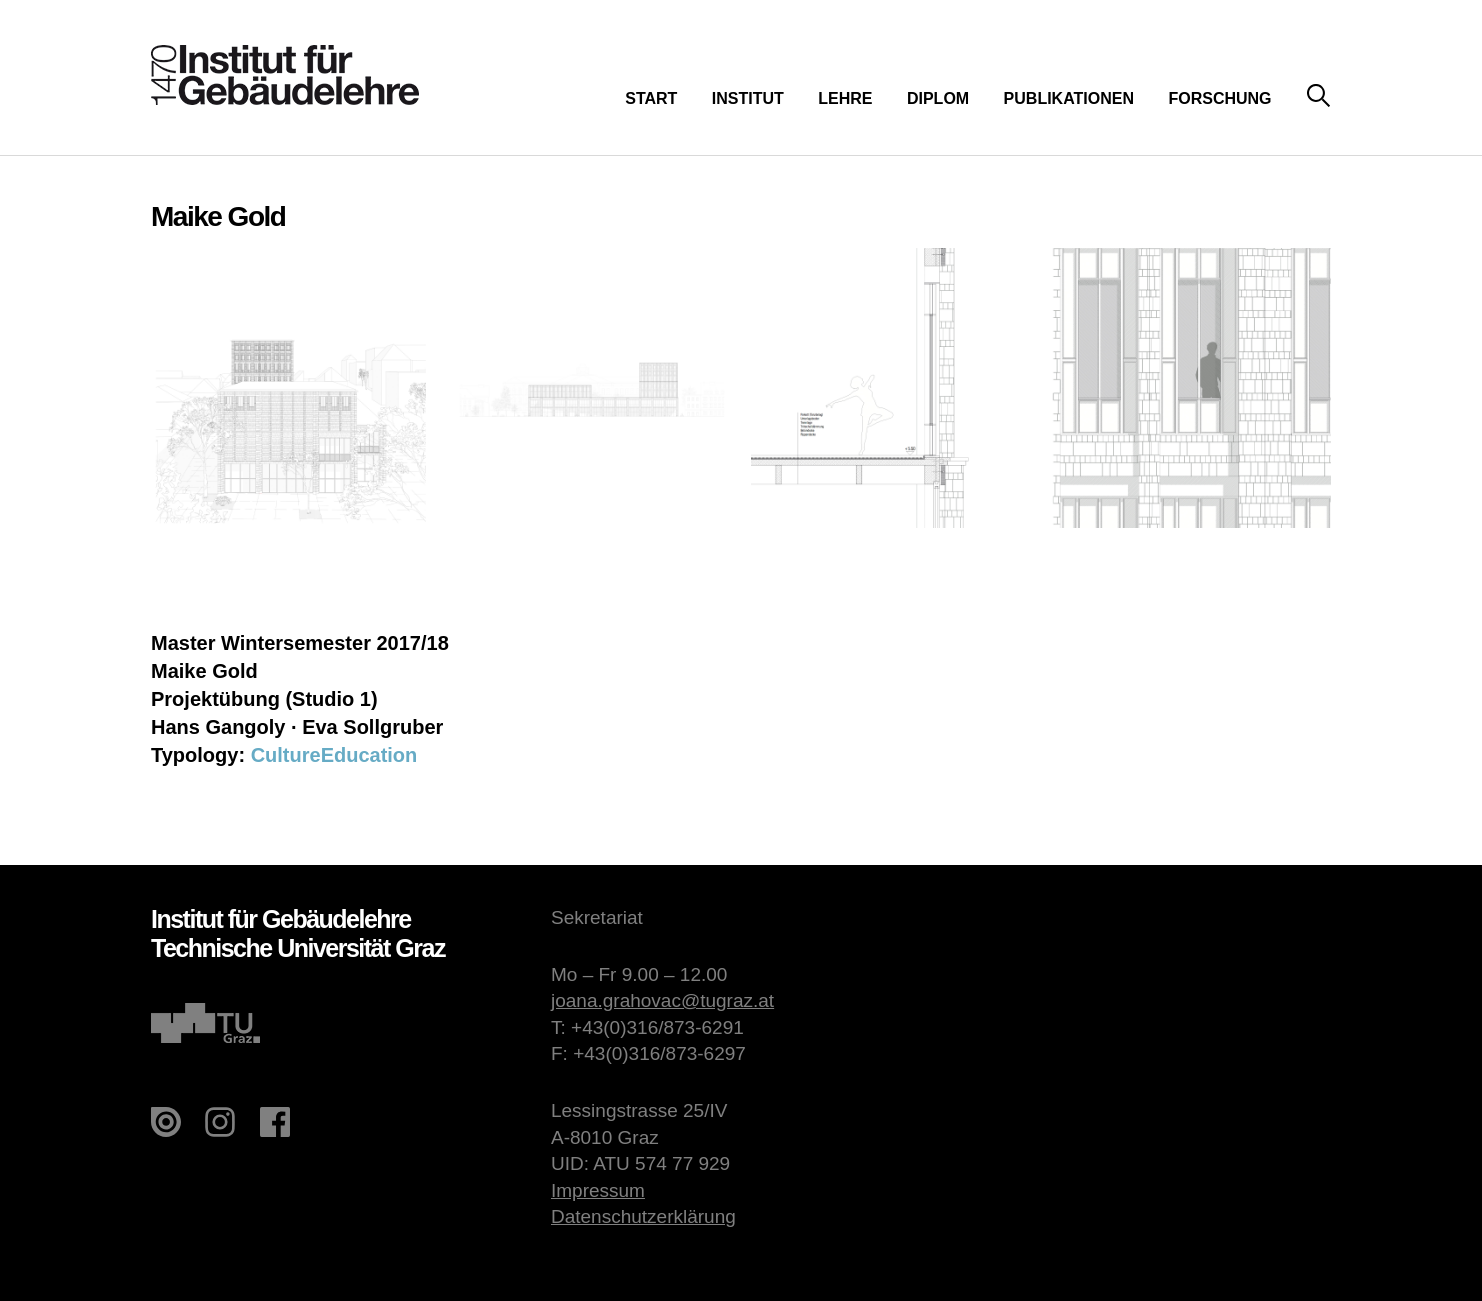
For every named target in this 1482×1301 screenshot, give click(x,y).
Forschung (1219, 98)
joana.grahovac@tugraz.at (662, 1000)
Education (369, 755)
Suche (1318, 96)
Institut (748, 98)
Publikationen (1069, 98)
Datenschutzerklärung (643, 1216)
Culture (286, 755)
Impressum (598, 1190)
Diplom (938, 98)
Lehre (845, 98)
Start (651, 98)
